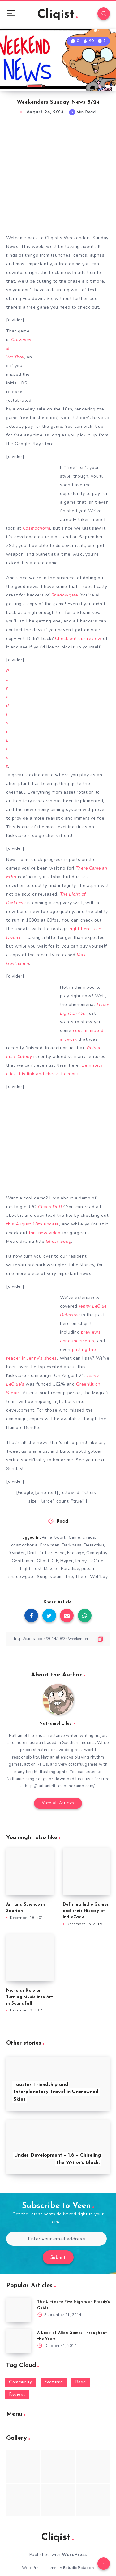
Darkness (72, 1545)
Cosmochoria (36, 528)
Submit (58, 2258)
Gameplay (96, 1553)
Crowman (50, 1545)
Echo (60, 1553)
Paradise (70, 1569)
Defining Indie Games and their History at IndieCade (86, 1910)
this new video (45, 1233)
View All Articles (58, 1803)
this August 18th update (32, 1224)
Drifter (46, 1553)
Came (74, 1537)
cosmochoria (24, 1545)
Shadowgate (64, 595)
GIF (55, 1561)
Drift (32, 1553)
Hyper (66, 1561)
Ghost (43, 1561)
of (56, 1569)
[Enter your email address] (56, 2239)
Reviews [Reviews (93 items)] (17, 2394)
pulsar (88, 1569)
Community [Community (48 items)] (20, 2382)
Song (42, 1577)
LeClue (96, 1561)
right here (80, 929)
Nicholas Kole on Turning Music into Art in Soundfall (29, 1997)
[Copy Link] (58, 1639)
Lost (37, 1569)
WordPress (74, 2554)
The (69, 1577)
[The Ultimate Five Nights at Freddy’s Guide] (18, 2310)
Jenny (81, 1561)
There (81, 1577)
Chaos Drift (50, 1207)
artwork (58, 1537)
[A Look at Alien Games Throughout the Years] (18, 2341)
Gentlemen (23, 1561)
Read (62, 1521)
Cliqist (57, 15)
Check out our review (78, 638)
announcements (77, 1341)
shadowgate (21, 1577)
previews (91, 1332)
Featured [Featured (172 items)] (53, 2382)
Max (48, 1569)
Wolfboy (99, 1577)
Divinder (16, 1553)
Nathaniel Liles (55, 1723)
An (45, 1537)
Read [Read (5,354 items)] (80, 2382)
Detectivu (94, 1545)
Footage (75, 1553)
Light (25, 1569)
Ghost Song (58, 1241)
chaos (89, 1537)
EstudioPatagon (78, 2567)
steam (56, 1577)
